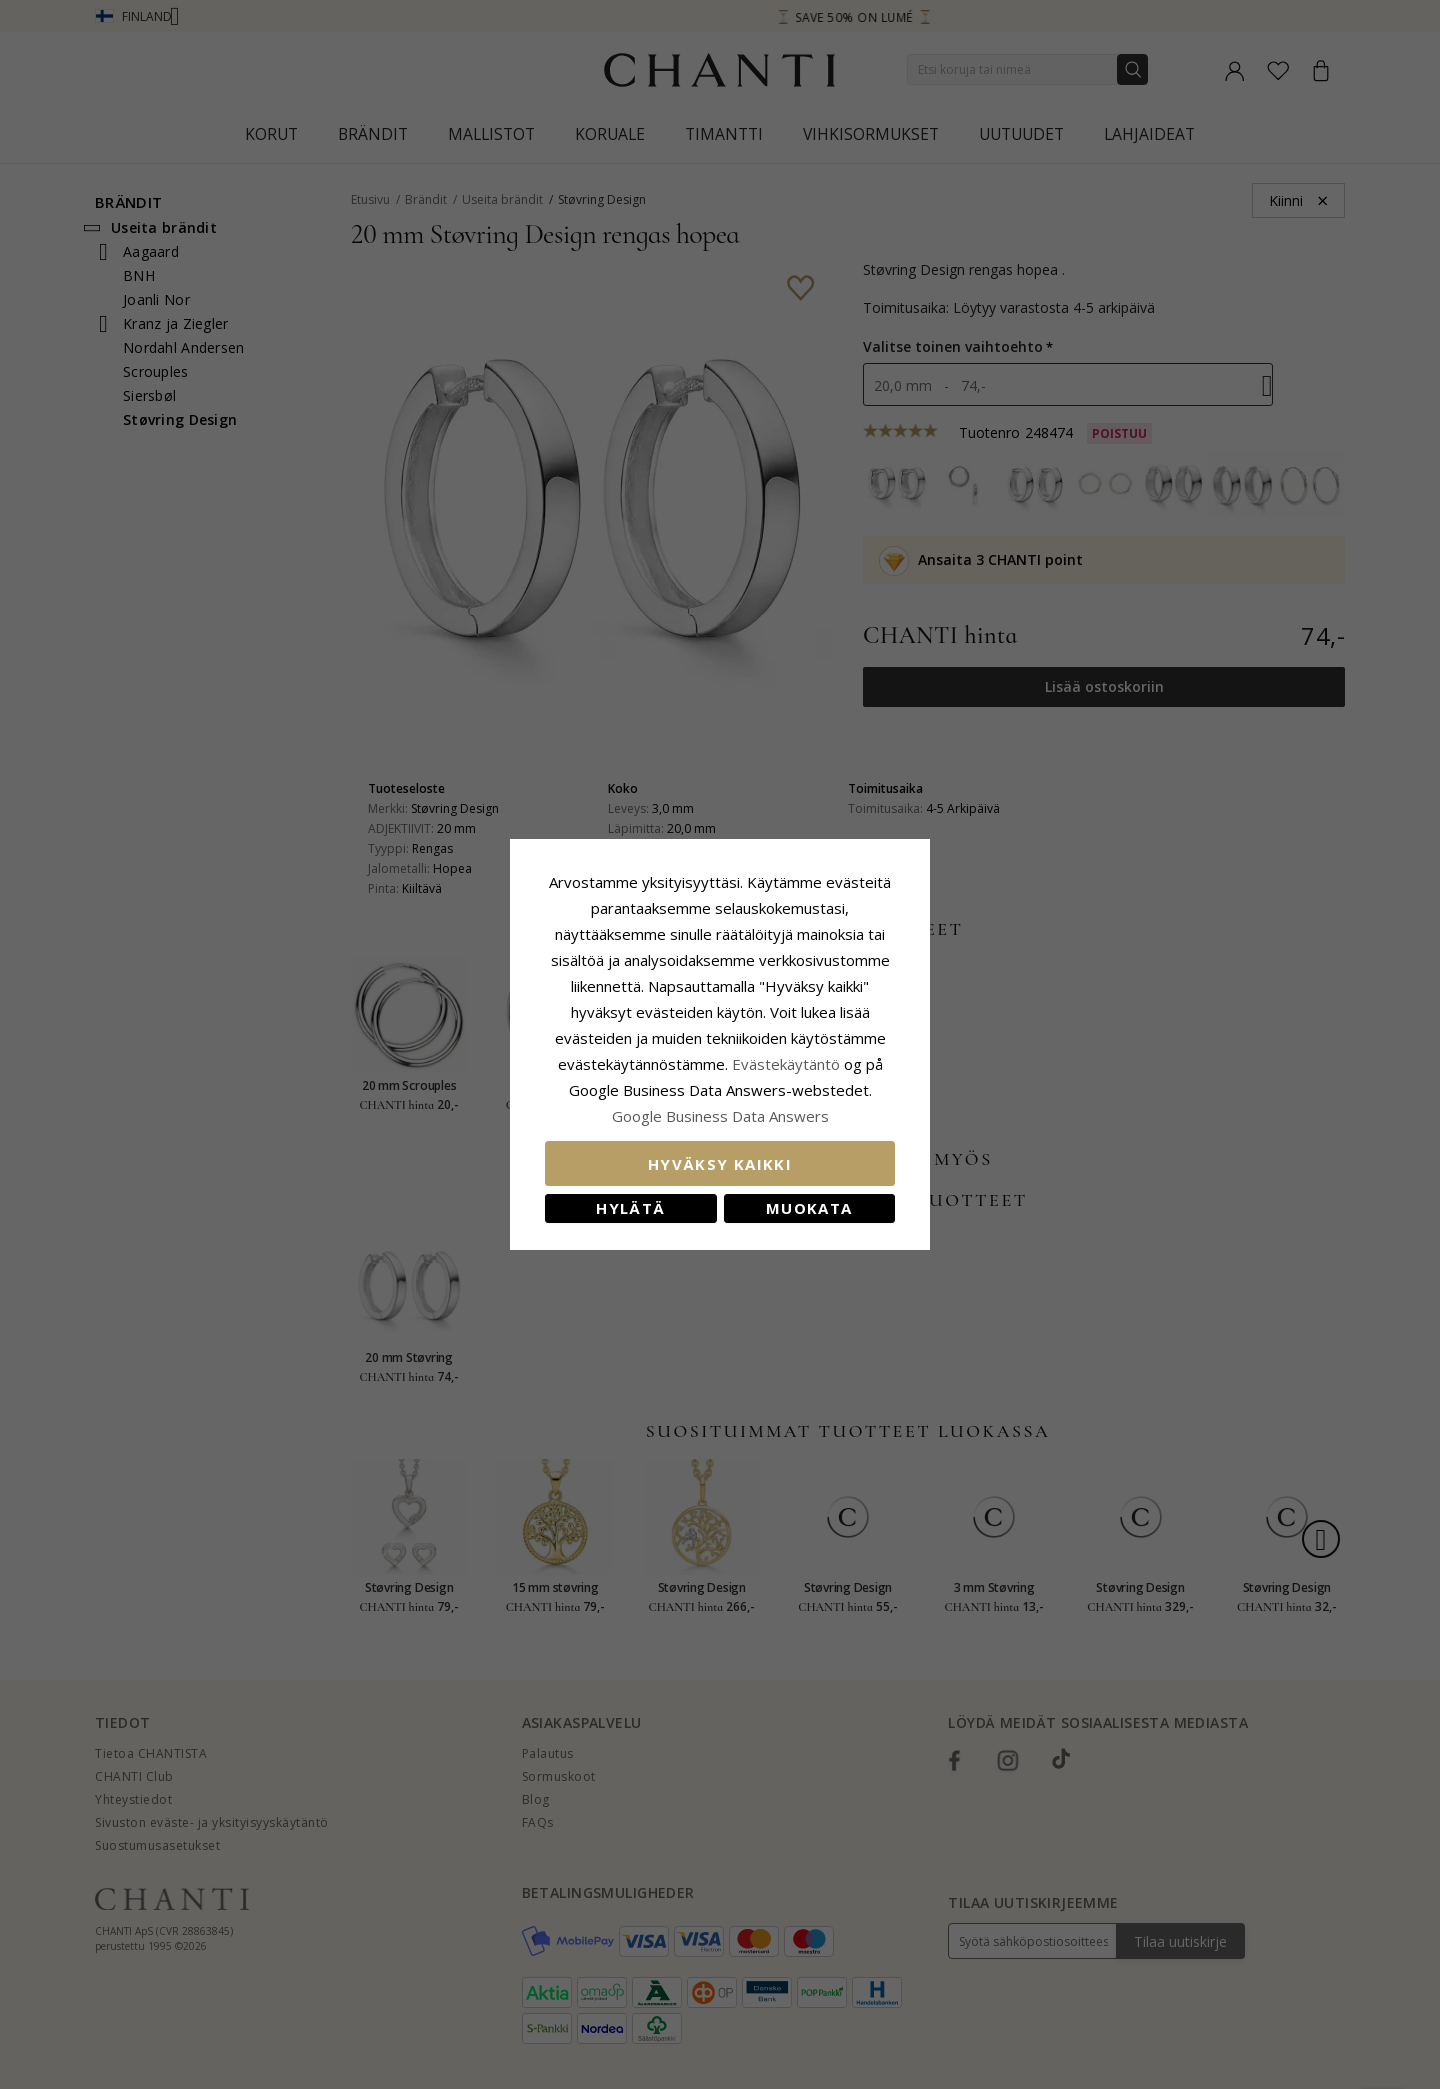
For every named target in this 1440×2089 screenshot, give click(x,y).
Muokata (809, 1208)
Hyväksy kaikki (720, 1164)
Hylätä (630, 1208)
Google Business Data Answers (720, 1116)
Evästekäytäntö (786, 1064)
